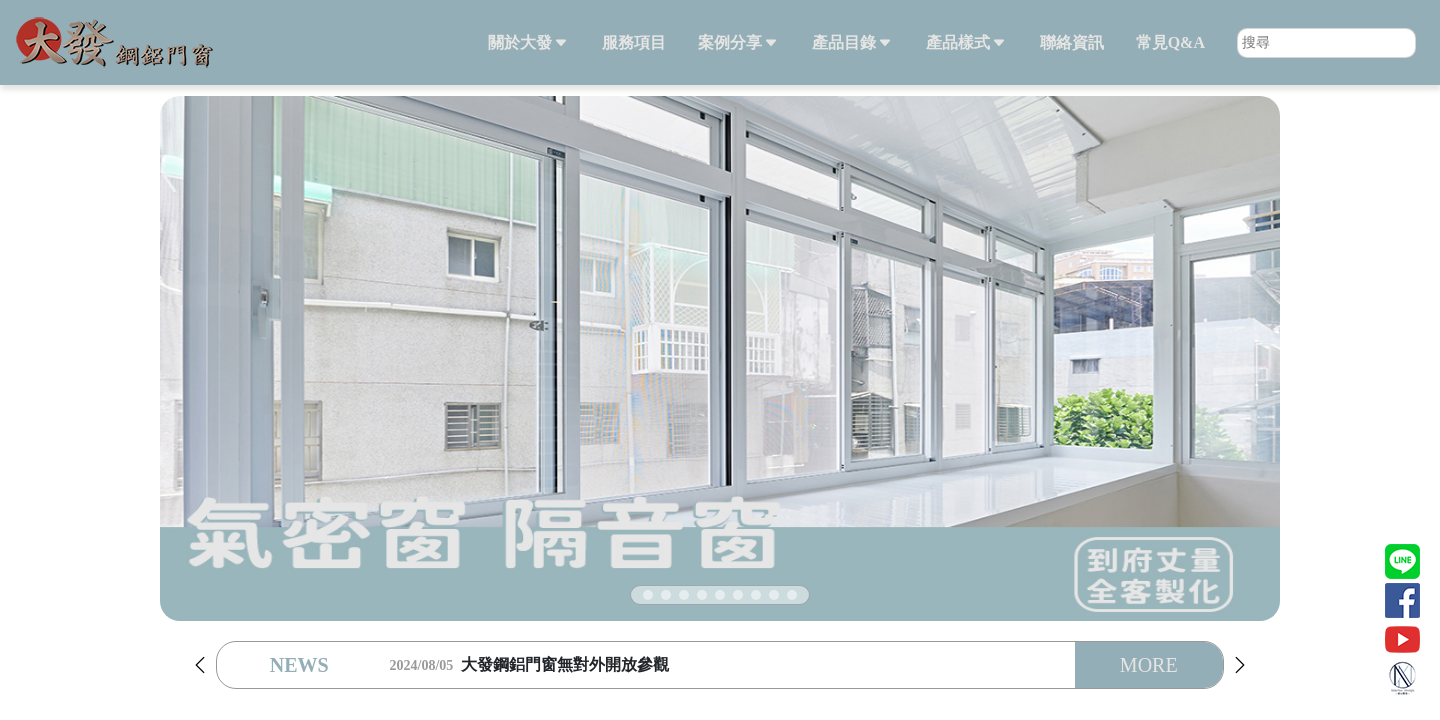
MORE (1149, 665)
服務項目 (634, 42)
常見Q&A (1170, 42)
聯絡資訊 (1072, 42)
